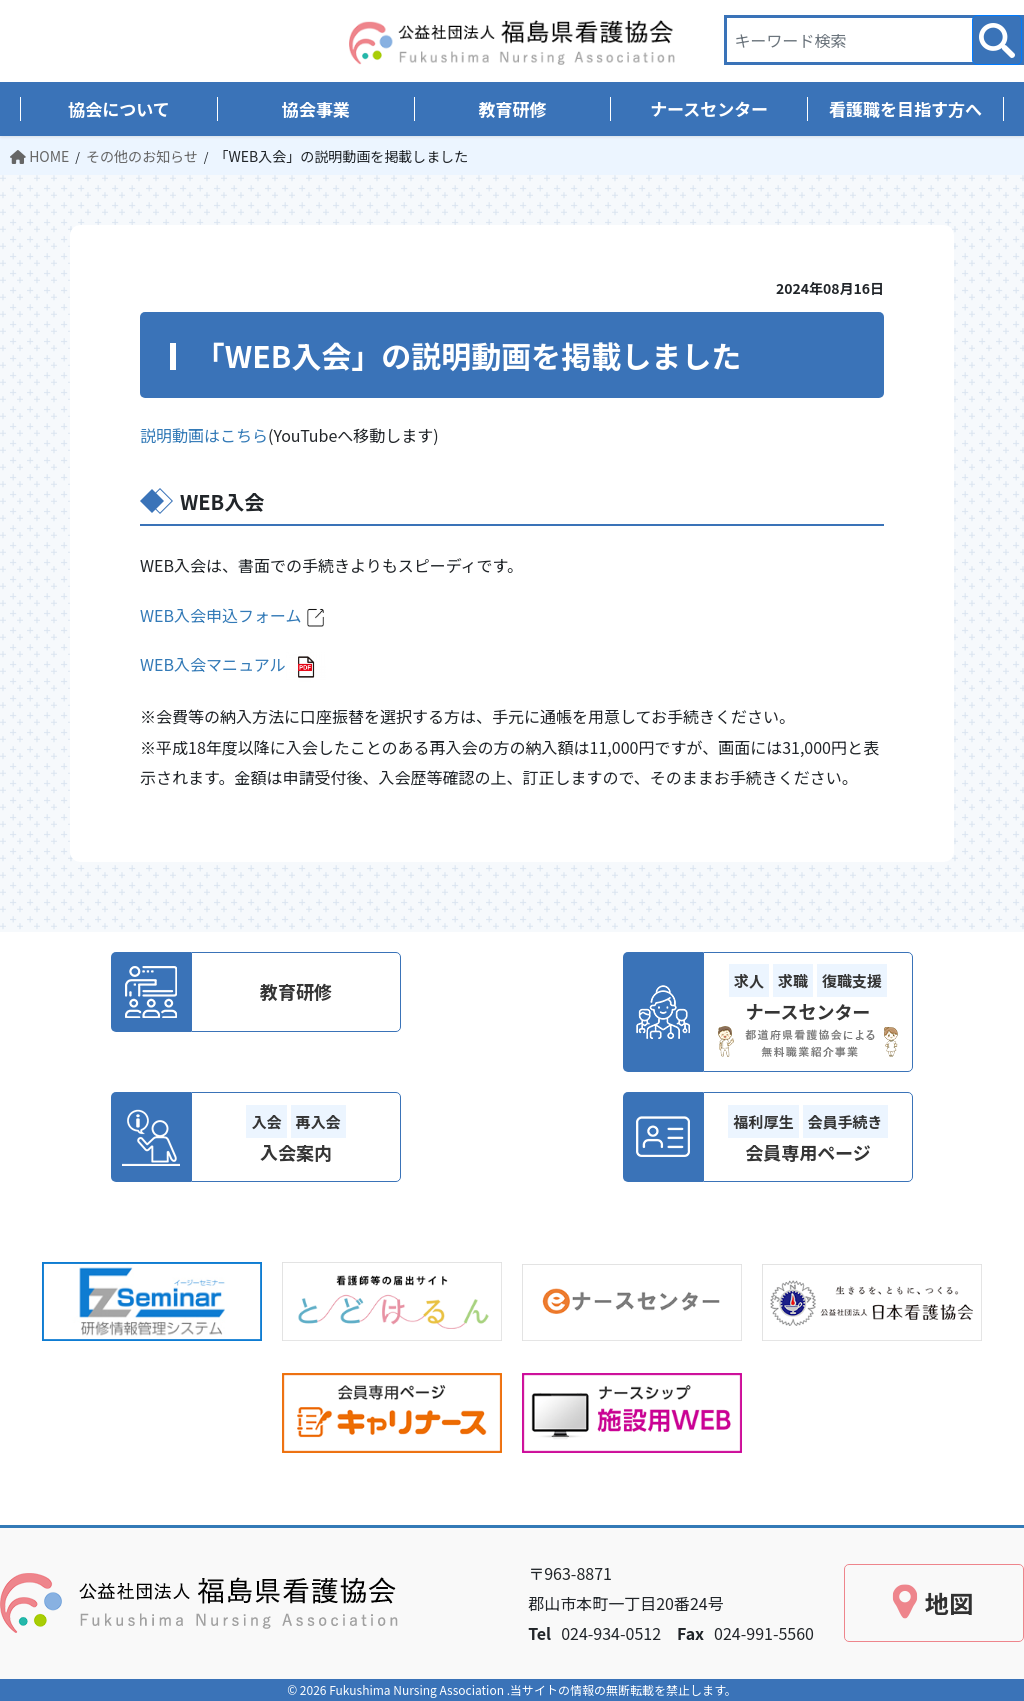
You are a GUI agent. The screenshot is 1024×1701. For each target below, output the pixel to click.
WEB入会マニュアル (213, 664)
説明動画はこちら (204, 435)
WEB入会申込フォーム (234, 615)
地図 (949, 1602)
